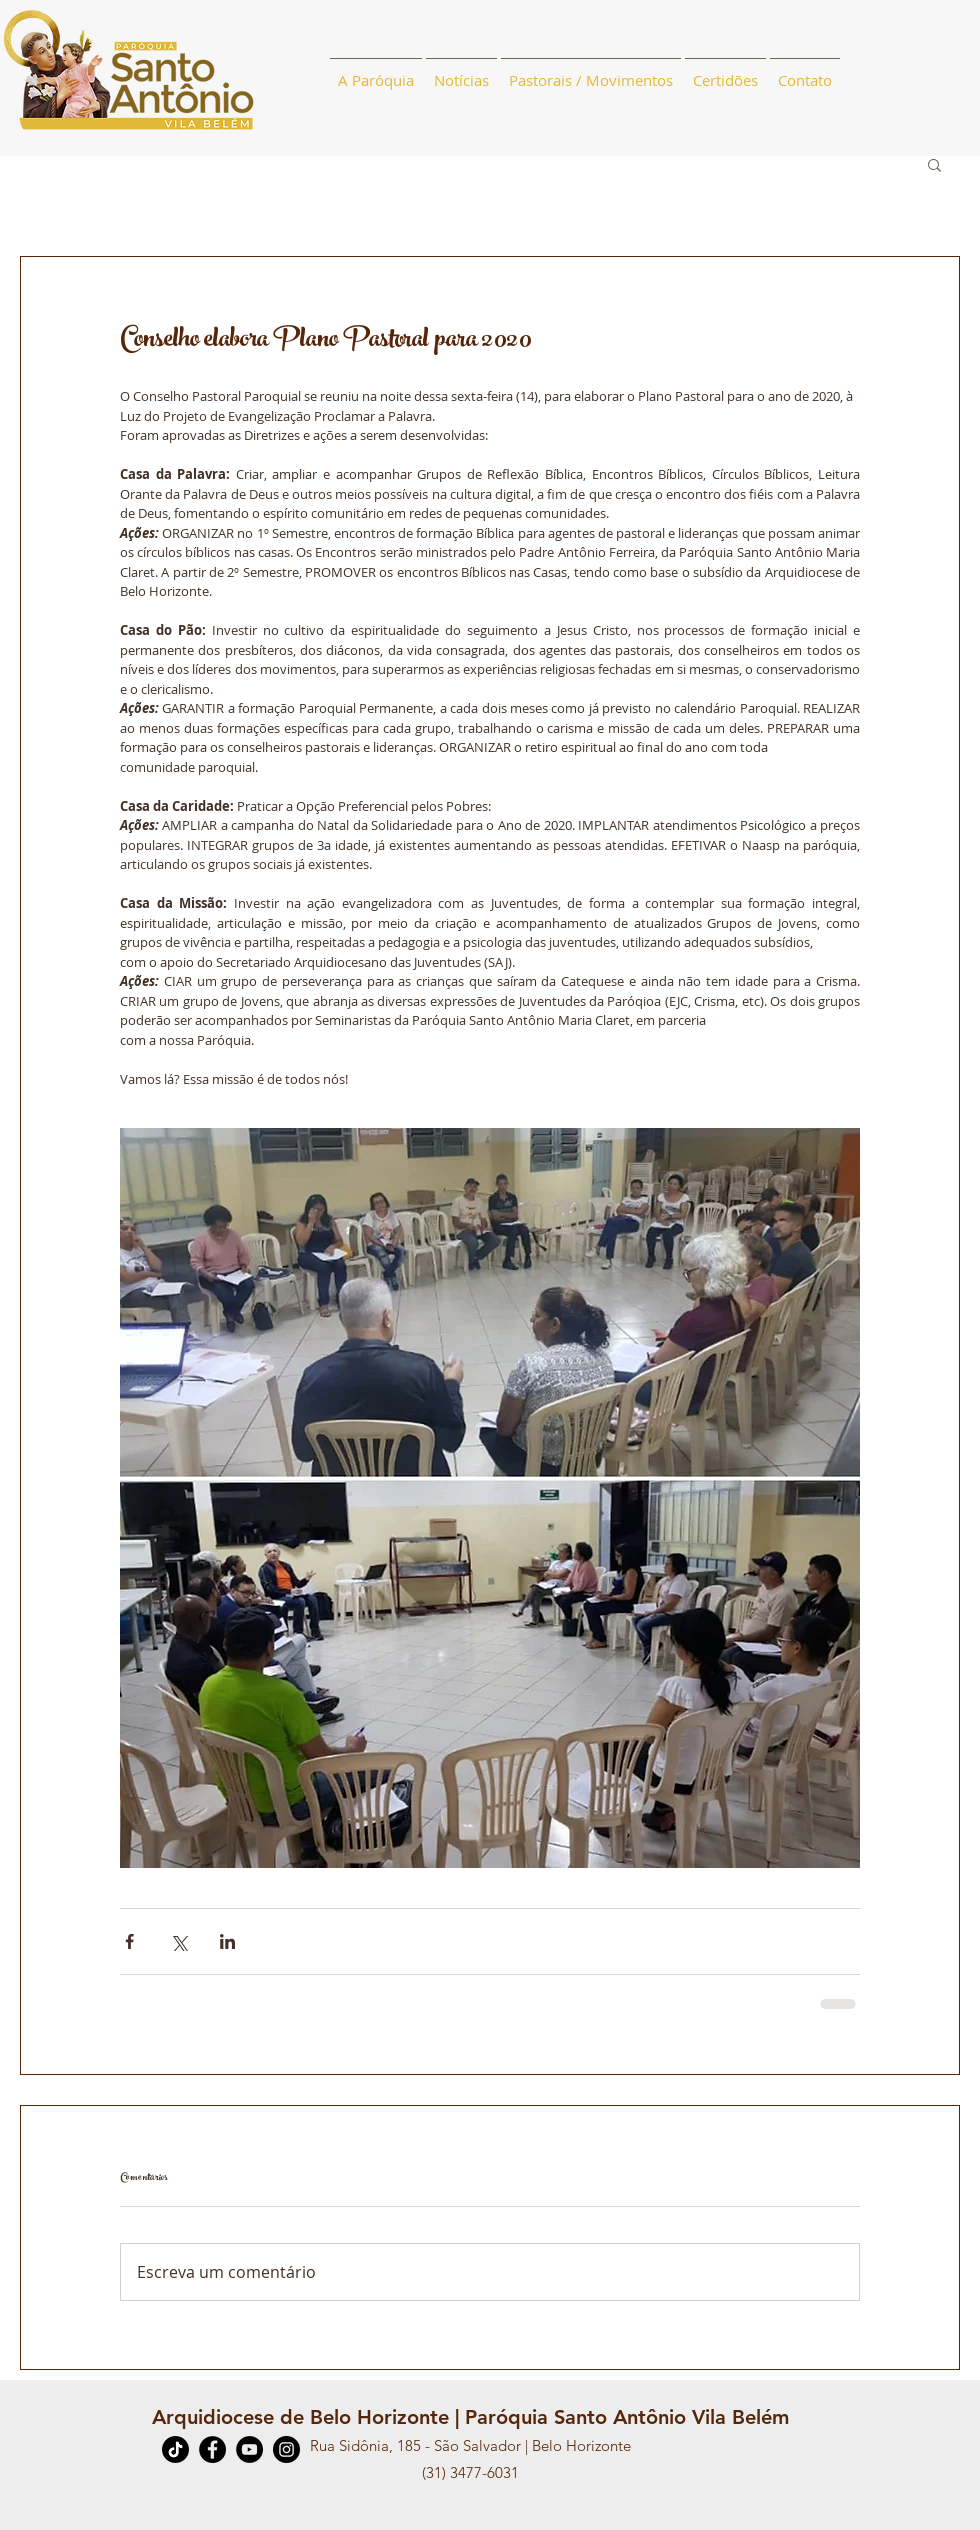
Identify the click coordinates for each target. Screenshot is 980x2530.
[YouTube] (249, 2449)
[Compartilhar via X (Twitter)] (178, 1941)
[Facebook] (212, 2449)
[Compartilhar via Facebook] (129, 1941)
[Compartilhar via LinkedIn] (227, 1941)
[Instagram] (286, 2449)
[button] (934, 164)
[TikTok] (175, 2449)
